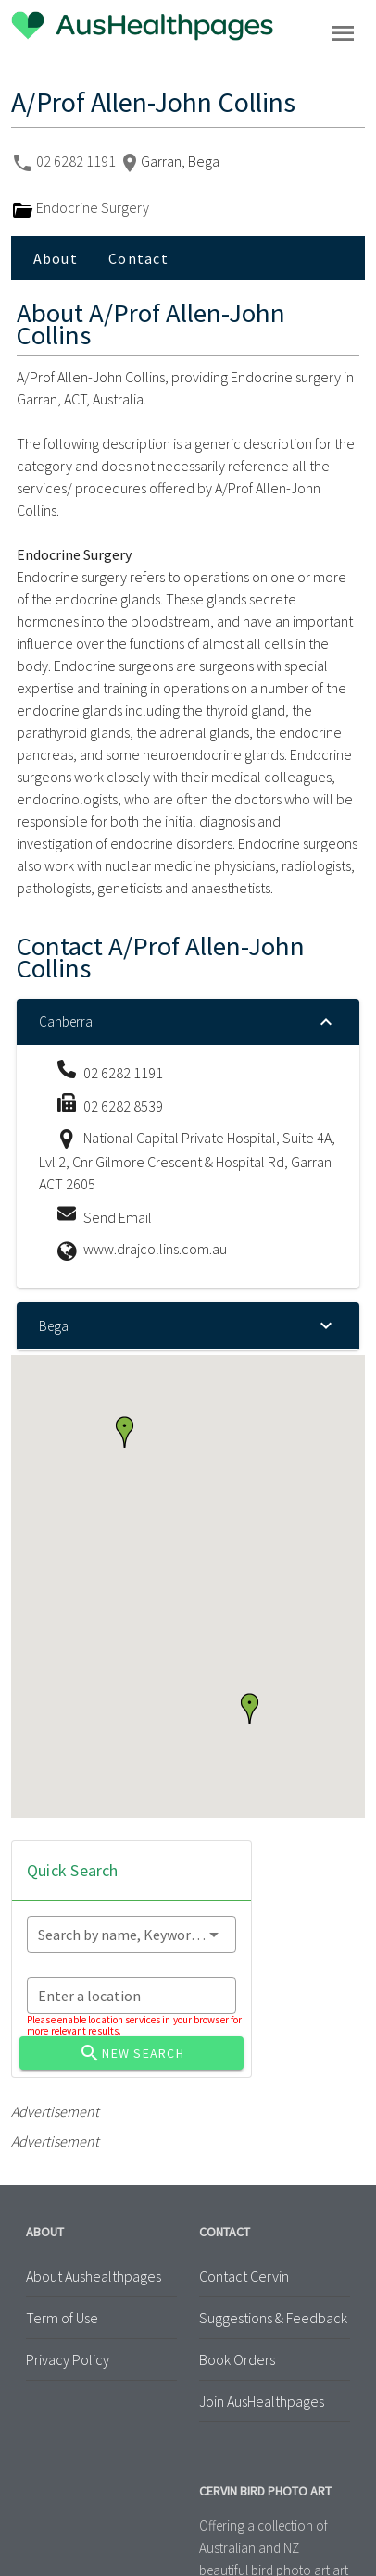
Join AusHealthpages (261, 2401)
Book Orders (237, 2359)
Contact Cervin (244, 2276)
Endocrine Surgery (80, 207)
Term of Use (62, 2317)
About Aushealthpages (93, 2276)
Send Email (117, 1217)
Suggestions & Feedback (273, 2317)
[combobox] (131, 1934)
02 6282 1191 (77, 161)
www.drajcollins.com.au (155, 1248)
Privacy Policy (67, 2359)
